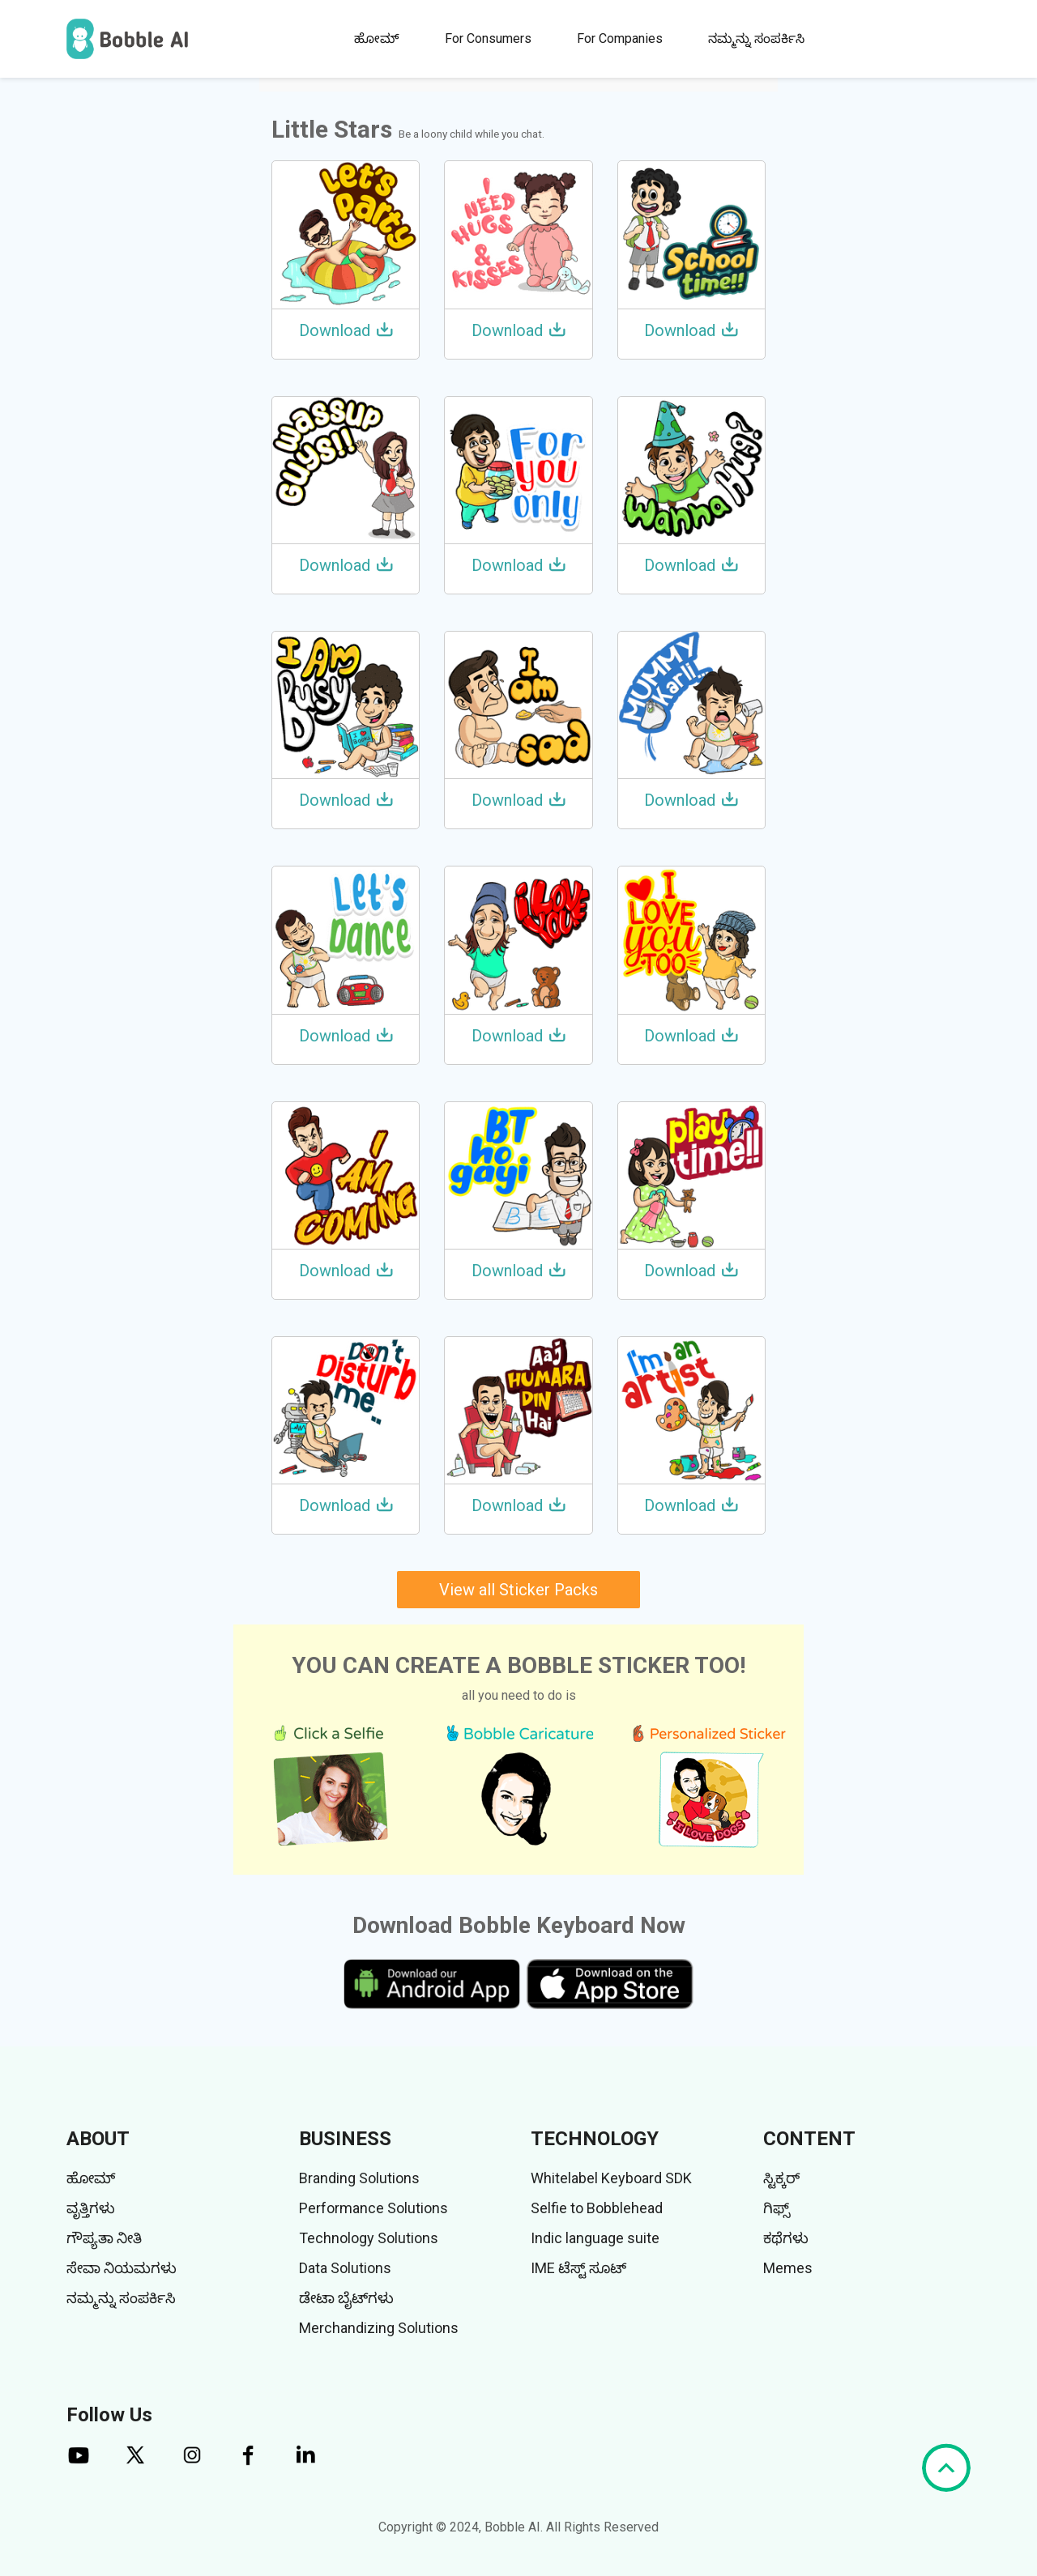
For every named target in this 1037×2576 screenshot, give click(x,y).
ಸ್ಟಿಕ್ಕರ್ (781, 2177)
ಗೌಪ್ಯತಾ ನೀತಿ (104, 2237)
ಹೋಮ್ (376, 38)
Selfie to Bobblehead (597, 2207)
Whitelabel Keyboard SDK (611, 2177)
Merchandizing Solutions (379, 2327)
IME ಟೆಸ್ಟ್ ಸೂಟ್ (578, 2267)
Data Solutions (345, 2267)
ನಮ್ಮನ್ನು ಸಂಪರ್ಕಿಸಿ (756, 38)
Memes (788, 2267)
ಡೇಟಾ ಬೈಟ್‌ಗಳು (346, 2297)
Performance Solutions (373, 2207)
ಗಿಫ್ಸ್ (776, 2207)
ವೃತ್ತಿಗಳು (90, 2207)
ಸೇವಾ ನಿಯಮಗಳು (121, 2267)
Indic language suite (595, 2237)
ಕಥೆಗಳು (786, 2237)
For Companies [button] (620, 38)
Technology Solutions (368, 2237)
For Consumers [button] (488, 38)
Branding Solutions (359, 2177)
